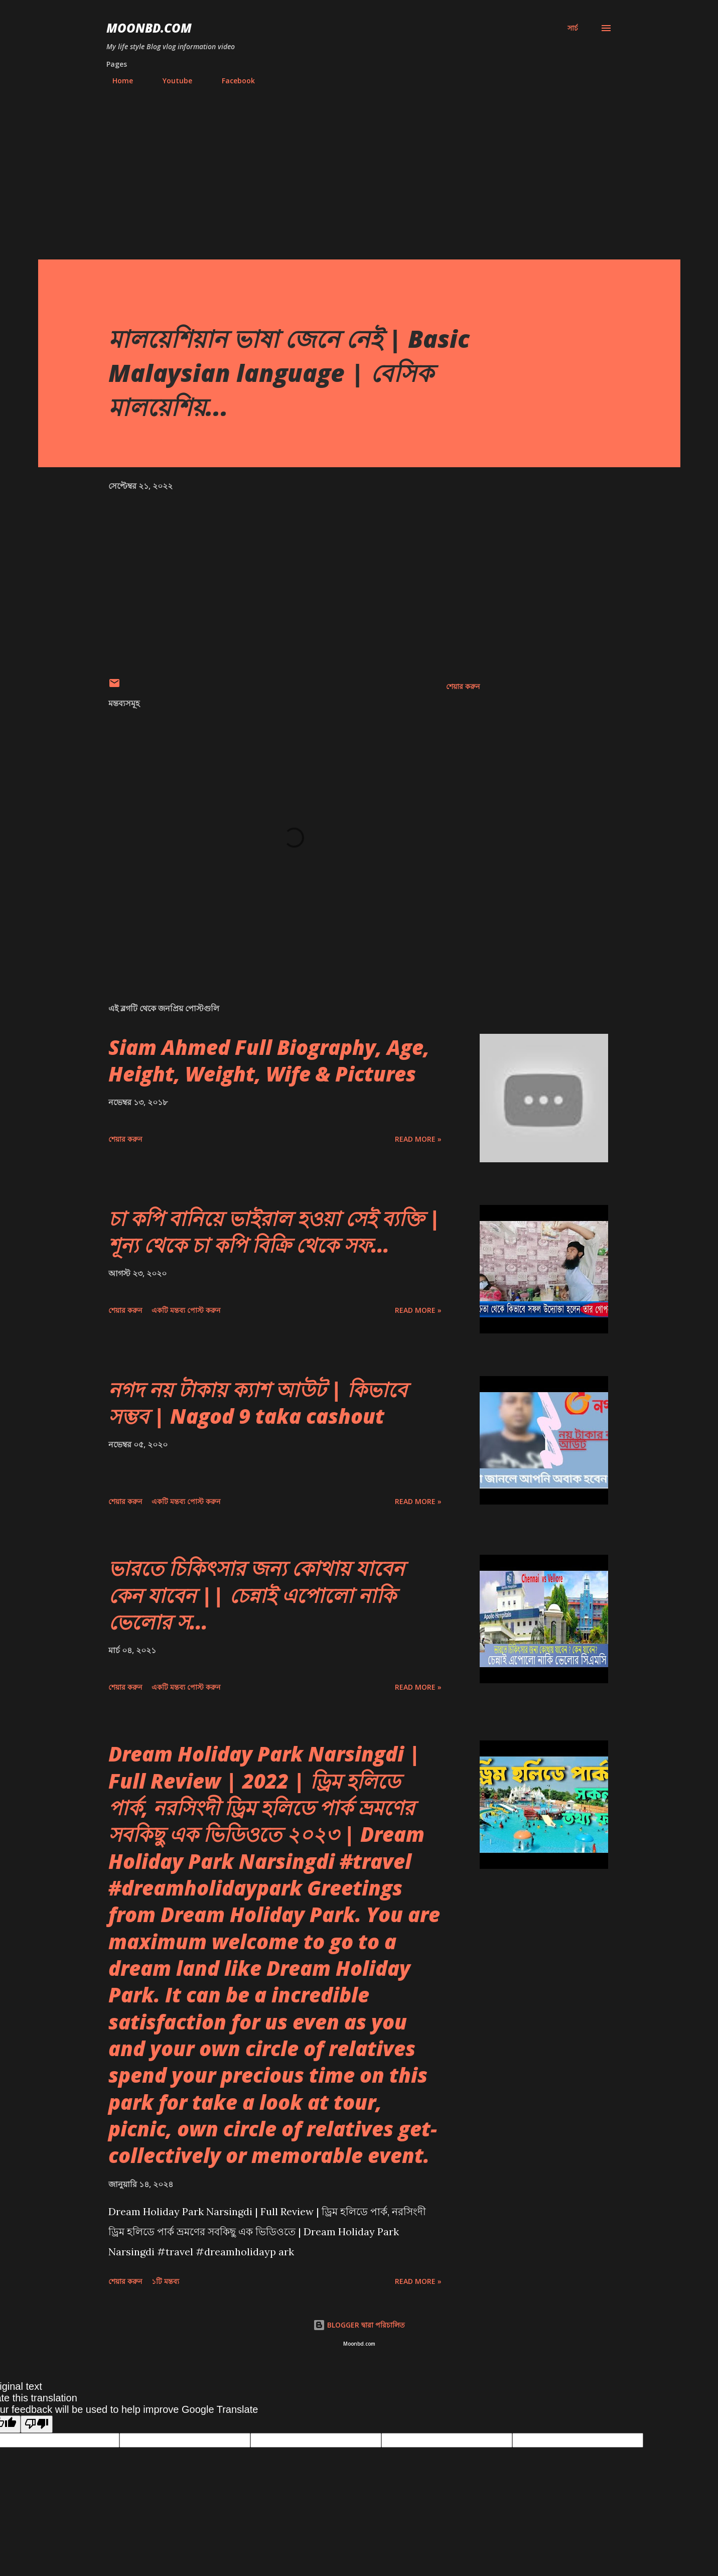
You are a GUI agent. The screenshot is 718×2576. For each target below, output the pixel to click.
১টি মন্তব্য (165, 2281)
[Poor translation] (37, 2424)
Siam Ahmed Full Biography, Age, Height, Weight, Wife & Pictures (268, 1060)
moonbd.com (149, 28)
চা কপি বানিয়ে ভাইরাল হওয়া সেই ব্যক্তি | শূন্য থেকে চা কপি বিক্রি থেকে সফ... (274, 1231)
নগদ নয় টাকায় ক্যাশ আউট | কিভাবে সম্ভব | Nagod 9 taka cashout (257, 1403)
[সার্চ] (572, 28)
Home (116, 80)
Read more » (418, 1139)
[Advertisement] (359, 184)
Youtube (171, 80)
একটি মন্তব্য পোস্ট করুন (186, 1310)
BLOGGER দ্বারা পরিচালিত (359, 2325)
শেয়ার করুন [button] (463, 686)
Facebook (232, 80)
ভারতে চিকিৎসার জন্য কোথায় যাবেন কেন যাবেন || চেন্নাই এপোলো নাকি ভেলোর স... (256, 1595)
